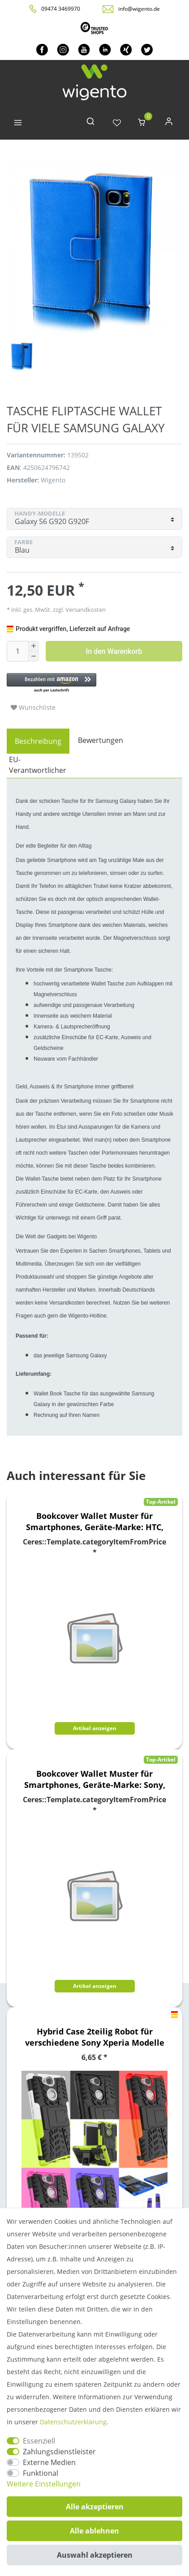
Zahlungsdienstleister (59, 2452)
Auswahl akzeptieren (95, 2555)
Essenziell (39, 2441)
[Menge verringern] (33, 657)
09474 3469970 (60, 9)
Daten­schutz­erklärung (73, 2422)
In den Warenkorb (114, 651)
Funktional (40, 2473)
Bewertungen (100, 740)
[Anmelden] (168, 123)
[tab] (38, 741)
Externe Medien (49, 2462)
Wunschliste (33, 707)
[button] (94, 683)
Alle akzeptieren (95, 2507)
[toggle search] (90, 123)
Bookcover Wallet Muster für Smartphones (94, 1521)
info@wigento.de (139, 9)
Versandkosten (85, 610)
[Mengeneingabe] (17, 651)
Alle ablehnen (94, 2531)
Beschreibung (38, 741)
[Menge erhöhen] (33, 646)
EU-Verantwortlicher (37, 765)
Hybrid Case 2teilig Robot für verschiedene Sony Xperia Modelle (94, 2037)
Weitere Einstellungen (44, 2484)
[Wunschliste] (117, 123)
